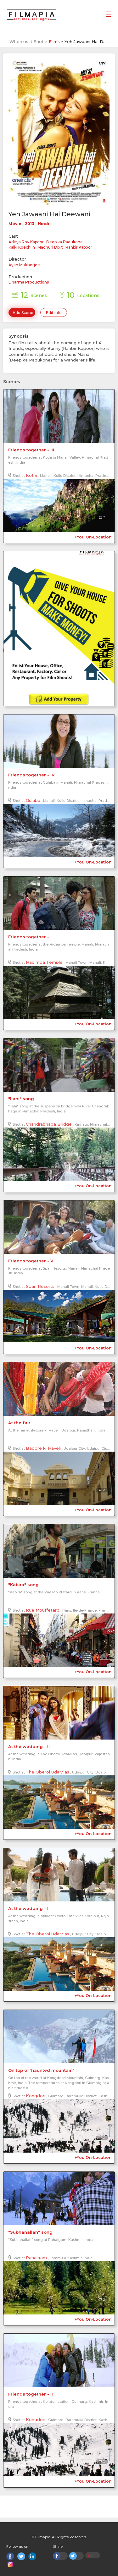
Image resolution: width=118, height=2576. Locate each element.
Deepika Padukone (64, 242)
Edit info (54, 312)
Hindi (43, 223)
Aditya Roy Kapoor (26, 242)
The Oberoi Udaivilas (47, 1771)
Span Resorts (40, 1286)
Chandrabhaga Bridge (49, 1124)
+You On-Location (93, 537)
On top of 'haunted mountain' (41, 2070)
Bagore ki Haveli (43, 1448)
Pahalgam (36, 2257)
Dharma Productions (28, 282)
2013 (29, 223)
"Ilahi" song (21, 1098)
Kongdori (35, 2095)
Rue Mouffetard (42, 1610)
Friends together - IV (31, 774)
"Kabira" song (23, 1584)
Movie (14, 223)
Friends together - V (30, 1260)
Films (54, 41)
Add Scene (23, 312)
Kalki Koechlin (21, 247)
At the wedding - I (28, 1908)
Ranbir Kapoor (78, 247)
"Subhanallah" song (30, 2232)
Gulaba (33, 800)
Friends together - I (30, 936)
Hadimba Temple (44, 962)
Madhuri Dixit (50, 247)
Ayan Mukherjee (24, 264)
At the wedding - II (29, 1746)
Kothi (31, 475)
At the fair (19, 1422)
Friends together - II (30, 2394)
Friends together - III (31, 449)
